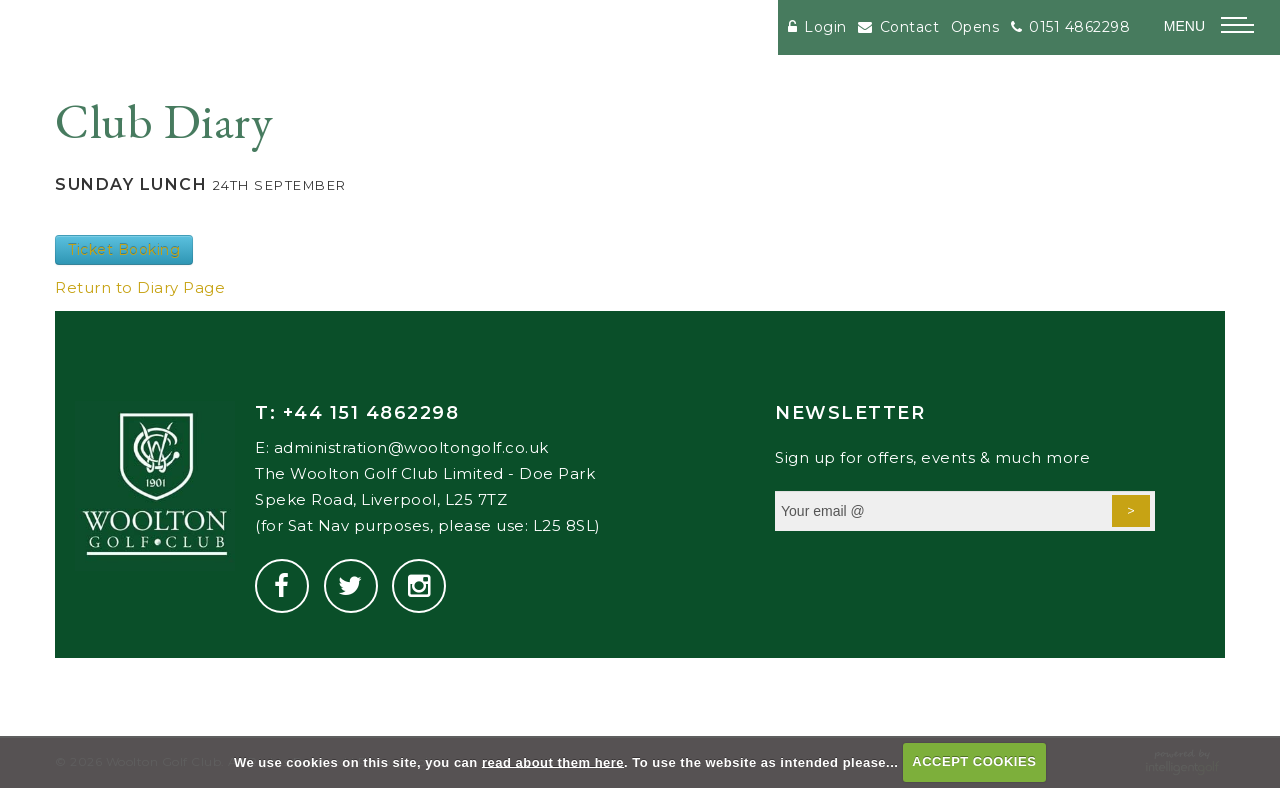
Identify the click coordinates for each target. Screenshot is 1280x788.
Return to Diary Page (140, 287)
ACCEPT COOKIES (974, 761)
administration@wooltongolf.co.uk (411, 447)
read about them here (553, 761)
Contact (898, 27)
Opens (975, 27)
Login (817, 27)
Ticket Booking (124, 250)
